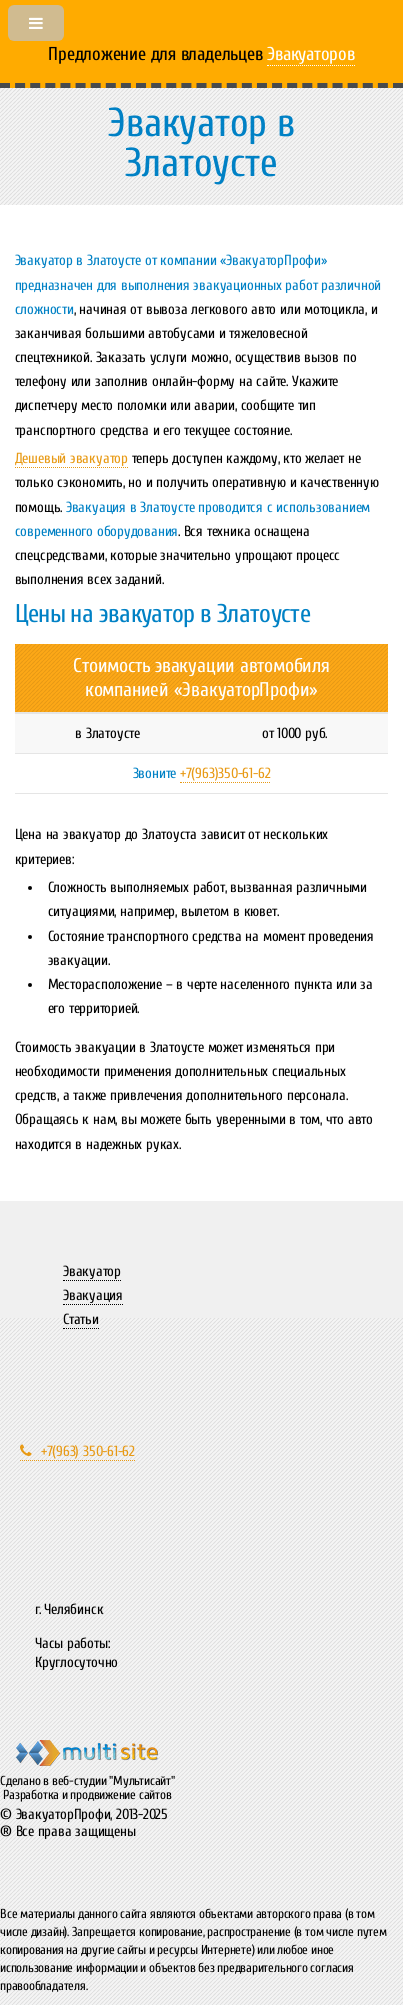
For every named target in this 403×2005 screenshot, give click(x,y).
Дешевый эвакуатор (71, 458)
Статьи (81, 1319)
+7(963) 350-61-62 (77, 1451)
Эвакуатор (92, 1271)
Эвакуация (93, 1295)
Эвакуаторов (311, 54)
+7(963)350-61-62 (225, 773)
